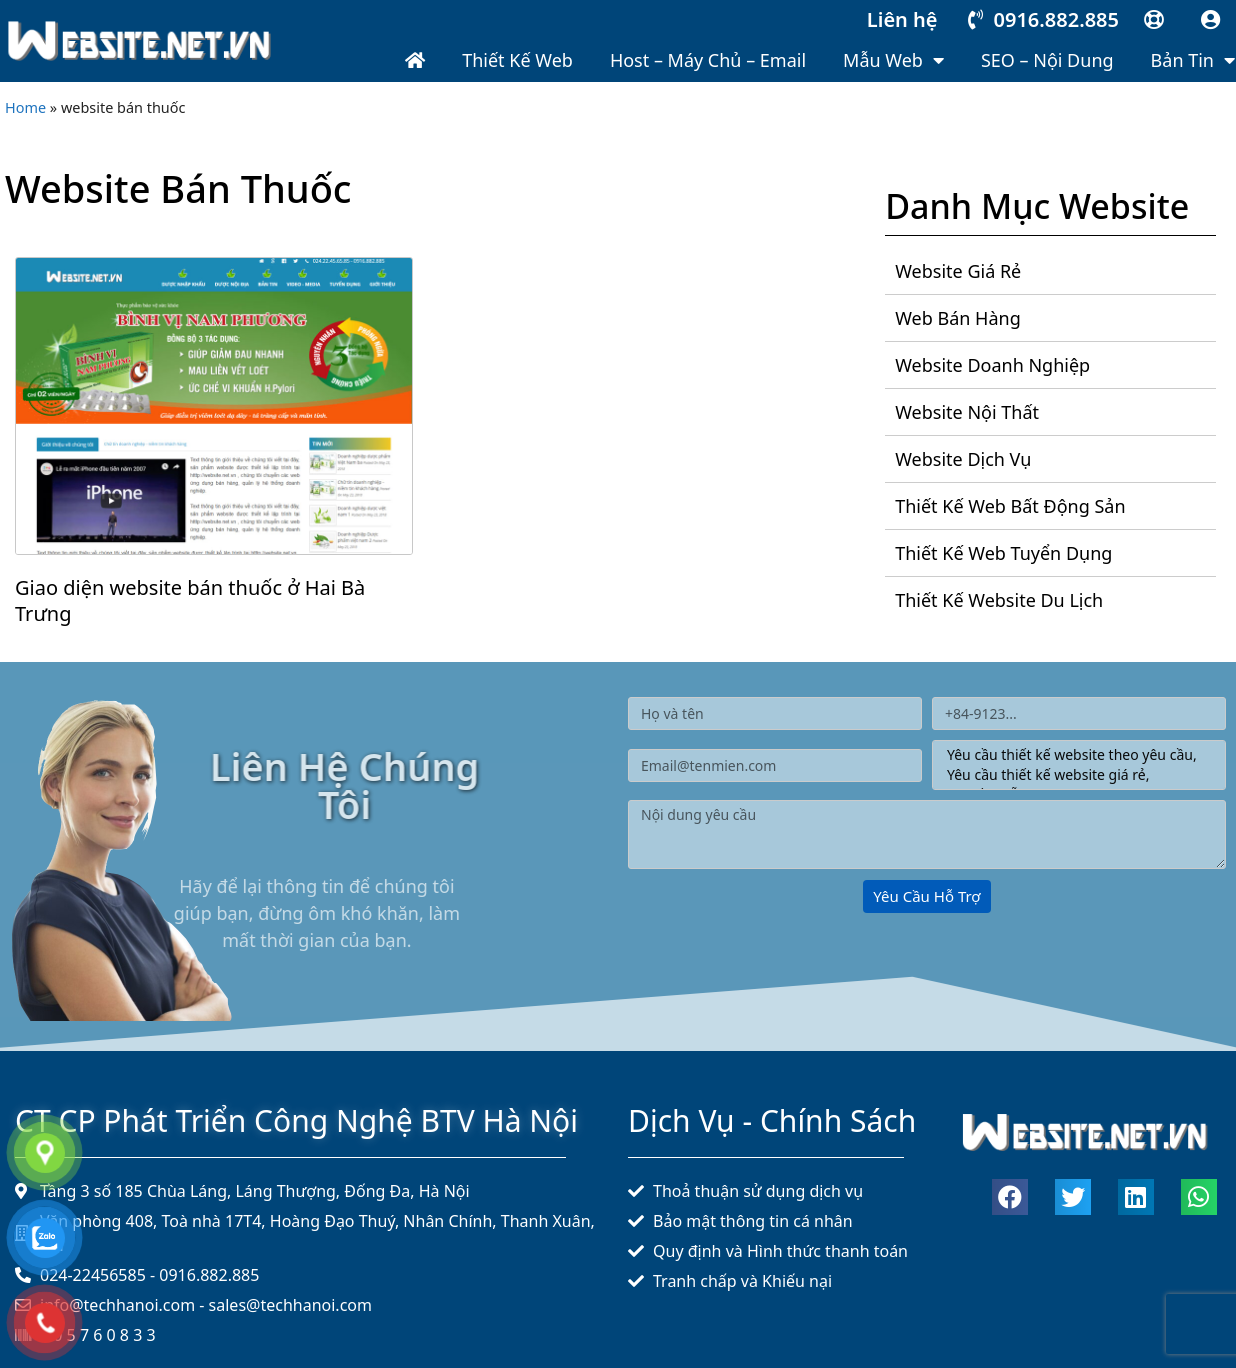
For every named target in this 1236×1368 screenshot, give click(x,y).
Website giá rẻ (958, 271)
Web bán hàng (958, 318)
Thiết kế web (517, 60)
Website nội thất (967, 412)
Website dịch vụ (963, 459)
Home (25, 107)
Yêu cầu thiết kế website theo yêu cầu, (1075, 755)
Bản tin (1193, 60)
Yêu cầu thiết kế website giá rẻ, (1075, 775)
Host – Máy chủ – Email (708, 60)
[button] (1010, 1197)
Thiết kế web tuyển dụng (1003, 553)
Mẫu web (893, 60)
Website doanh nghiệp (992, 365)
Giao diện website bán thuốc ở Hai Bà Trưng (190, 600)
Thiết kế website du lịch (999, 600)
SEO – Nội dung (1047, 60)
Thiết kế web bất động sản (1010, 506)
